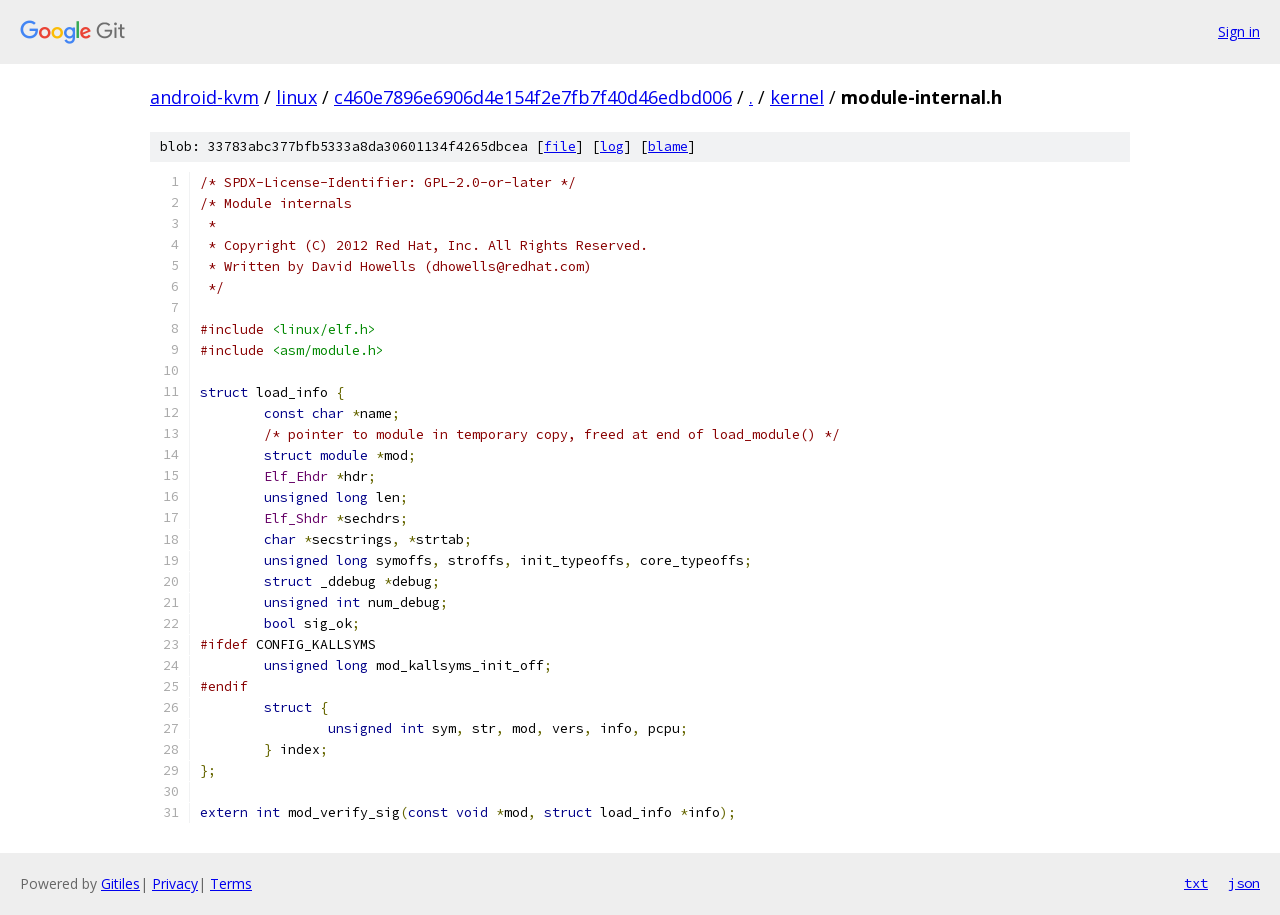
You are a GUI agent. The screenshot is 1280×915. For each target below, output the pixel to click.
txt (1196, 883)
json (1244, 883)
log (612, 146)
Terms (231, 883)
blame (668, 146)
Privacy (175, 883)
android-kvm (204, 97)
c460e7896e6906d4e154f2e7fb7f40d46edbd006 (533, 97)
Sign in (1239, 31)
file (560, 146)
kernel (797, 97)
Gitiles (120, 883)
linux (296, 97)
